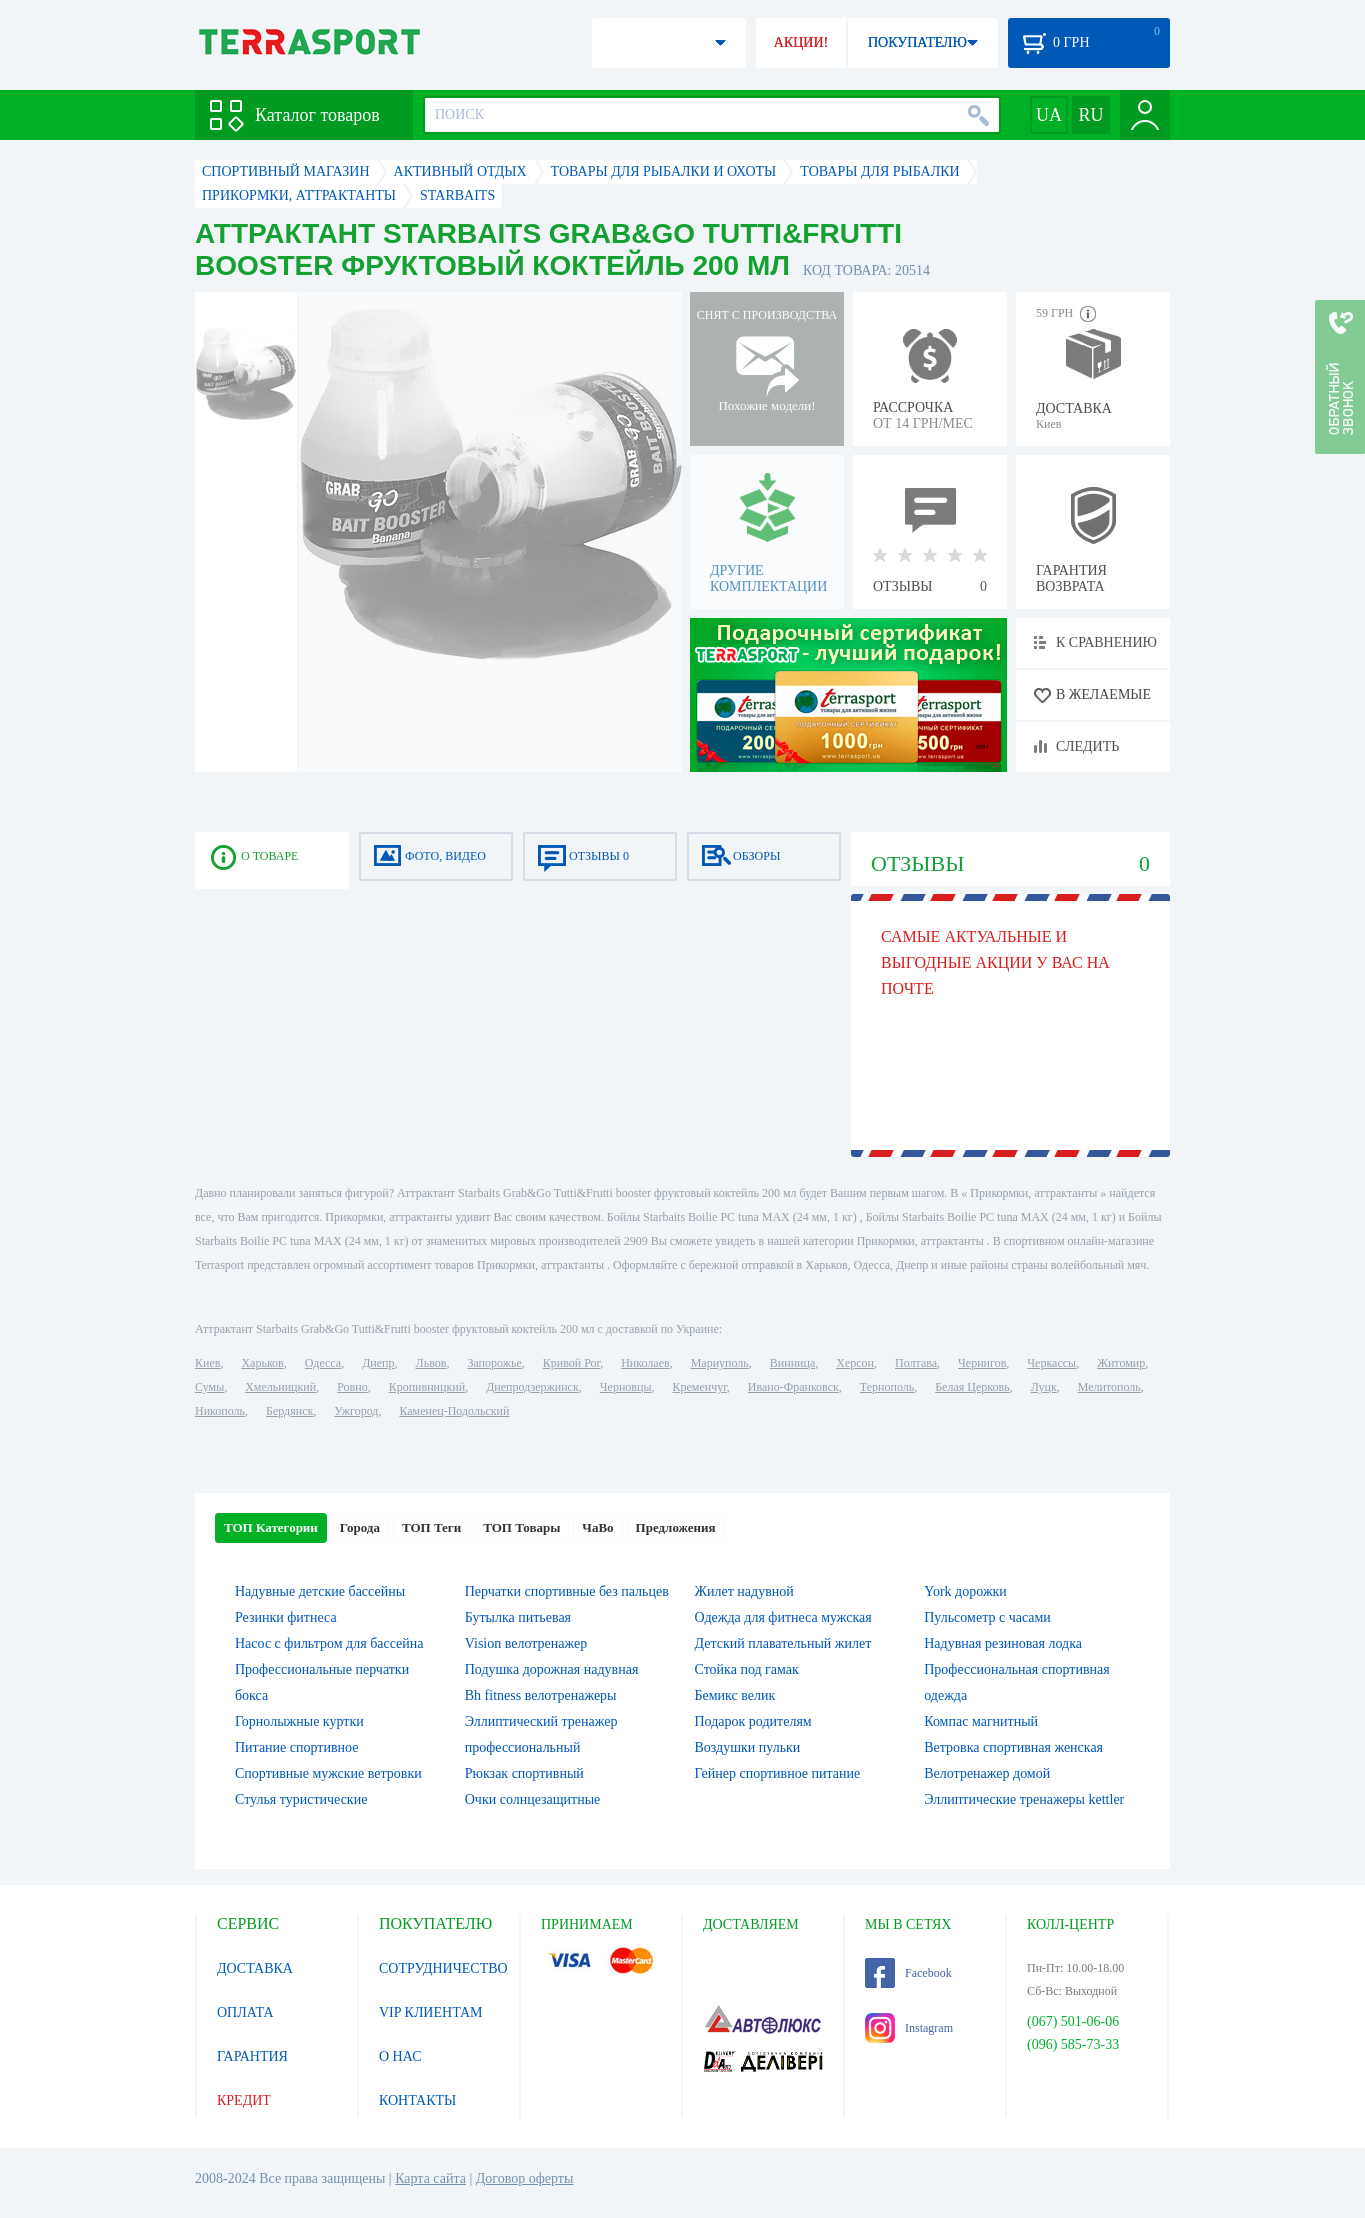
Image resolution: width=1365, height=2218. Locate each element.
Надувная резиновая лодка (1003, 1643)
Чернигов (982, 1363)
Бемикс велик (735, 1695)
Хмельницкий (280, 1387)
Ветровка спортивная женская (1013, 1747)
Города (360, 1527)
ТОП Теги (431, 1527)
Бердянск (289, 1411)
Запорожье (494, 1363)
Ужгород (356, 1411)
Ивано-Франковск (793, 1387)
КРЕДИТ (244, 2100)
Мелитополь (1109, 1387)
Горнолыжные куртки (299, 1721)
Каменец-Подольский (454, 1411)
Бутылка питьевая (518, 1617)
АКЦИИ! (801, 42)
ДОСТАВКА (255, 1968)
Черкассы (1051, 1363)
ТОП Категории (271, 1527)
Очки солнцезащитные (533, 1799)
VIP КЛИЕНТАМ (431, 2012)
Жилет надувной (744, 1591)
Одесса (323, 1363)
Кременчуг (699, 1387)
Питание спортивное (296, 1747)
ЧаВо (597, 1527)
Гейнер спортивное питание (778, 1773)
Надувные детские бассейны (320, 1591)
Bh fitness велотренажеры (541, 1695)
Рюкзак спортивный (524, 1773)
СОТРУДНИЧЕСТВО (443, 1968)
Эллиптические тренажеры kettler (1024, 1799)
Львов (431, 1363)
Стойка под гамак (747, 1669)
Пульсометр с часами (987, 1617)
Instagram (909, 2028)
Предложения (676, 1527)
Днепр (378, 1363)
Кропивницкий (427, 1387)
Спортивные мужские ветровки (328, 1773)
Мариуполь (720, 1363)
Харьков (262, 1363)
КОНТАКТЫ (417, 2100)
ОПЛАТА (245, 2012)
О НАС (400, 2056)
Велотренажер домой (987, 1773)
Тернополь (887, 1387)
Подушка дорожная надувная (552, 1669)
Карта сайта (430, 2178)
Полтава (916, 1363)
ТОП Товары (521, 1527)
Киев (207, 1363)
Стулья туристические (301, 1799)
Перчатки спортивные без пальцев (567, 1591)
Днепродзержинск (532, 1387)
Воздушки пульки (748, 1747)
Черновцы (626, 1387)
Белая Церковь (972, 1387)
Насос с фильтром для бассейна (329, 1643)
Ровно (352, 1387)
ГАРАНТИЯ (252, 2056)
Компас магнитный (981, 1721)
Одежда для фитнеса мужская (783, 1617)
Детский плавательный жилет (783, 1643)
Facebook (908, 1973)
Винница (792, 1363)
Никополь (220, 1411)
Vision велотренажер (526, 1643)
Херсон (855, 1363)
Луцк (1044, 1387)
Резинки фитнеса (286, 1617)
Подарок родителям (753, 1721)
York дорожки (965, 1591)
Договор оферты (525, 2178)
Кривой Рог (571, 1363)
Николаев (645, 1363)
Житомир (1121, 1363)
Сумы (209, 1387)
